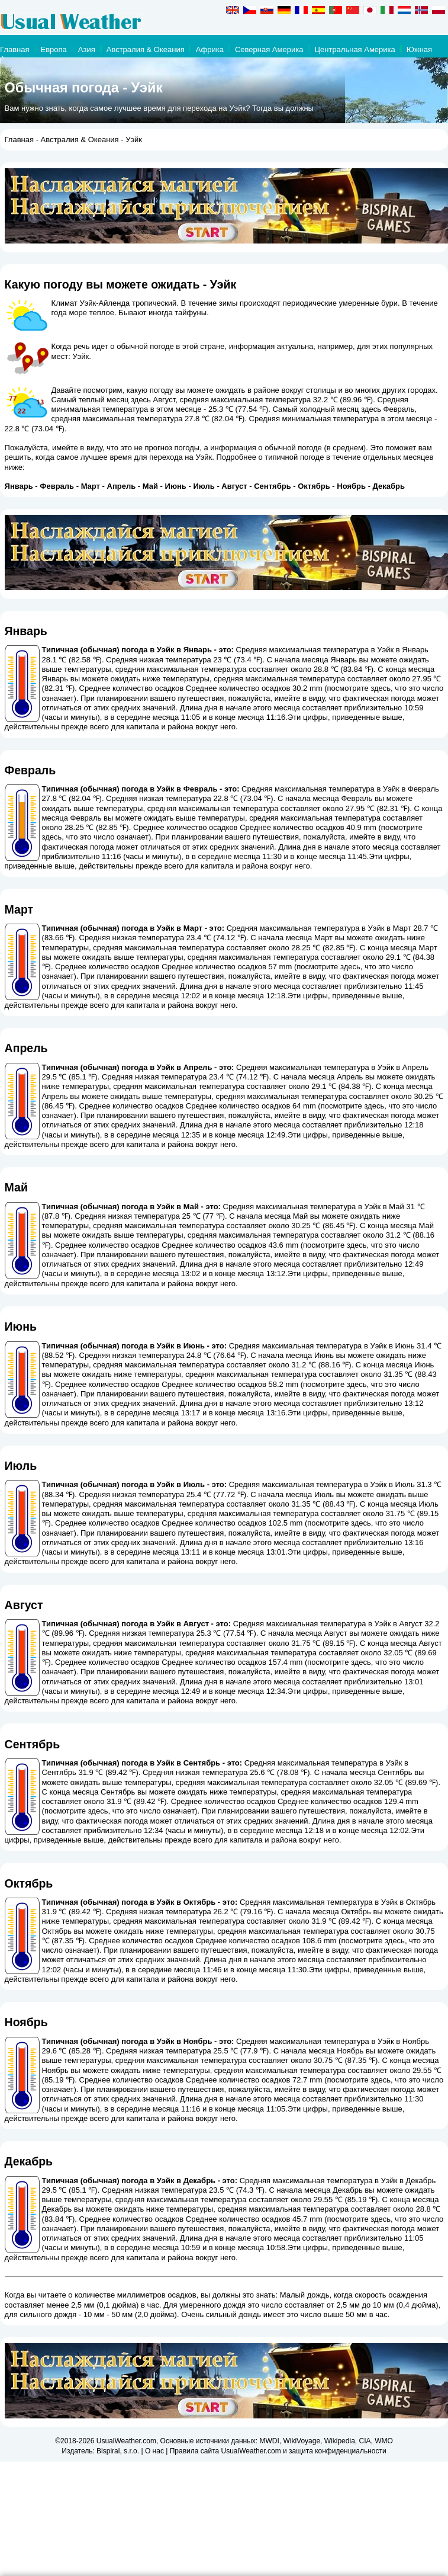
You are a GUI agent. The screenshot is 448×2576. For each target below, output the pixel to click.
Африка (210, 49)
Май (150, 486)
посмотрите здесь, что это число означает (119, 1810)
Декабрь (389, 486)
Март (90, 486)
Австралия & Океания (146, 49)
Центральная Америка (354, 49)
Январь (19, 486)
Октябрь (314, 486)
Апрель (121, 486)
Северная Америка (269, 49)
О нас (154, 2451)
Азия (86, 49)
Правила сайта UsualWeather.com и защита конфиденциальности (278, 2451)
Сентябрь (272, 486)
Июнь (175, 486)
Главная (14, 49)
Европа (53, 49)
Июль (203, 486)
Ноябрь (351, 486)
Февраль (57, 486)
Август (234, 486)
